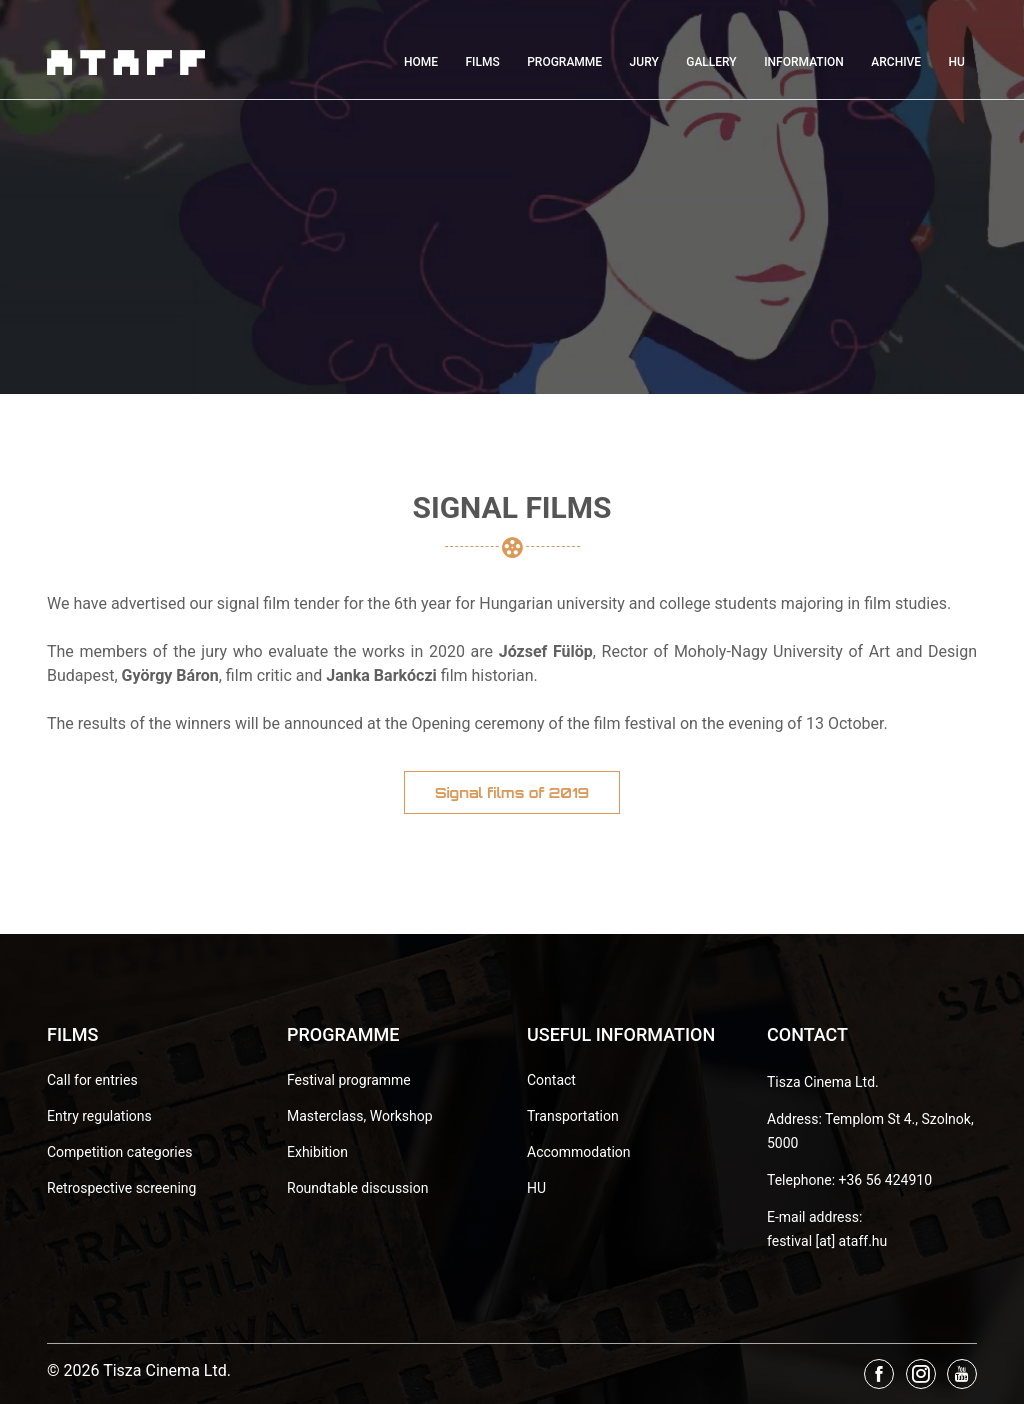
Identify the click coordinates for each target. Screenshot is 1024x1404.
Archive (896, 62)
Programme (564, 62)
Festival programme (349, 1080)
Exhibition (317, 1152)
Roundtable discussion (357, 1188)
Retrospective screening (121, 1188)
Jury (644, 62)
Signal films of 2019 (512, 792)
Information (804, 62)
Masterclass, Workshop (360, 1116)
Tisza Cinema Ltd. (823, 1082)
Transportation (573, 1116)
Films (482, 62)
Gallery (711, 62)
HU (957, 62)
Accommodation (579, 1152)
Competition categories (119, 1152)
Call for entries (92, 1080)
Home (421, 62)
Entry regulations (99, 1116)
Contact (551, 1080)
